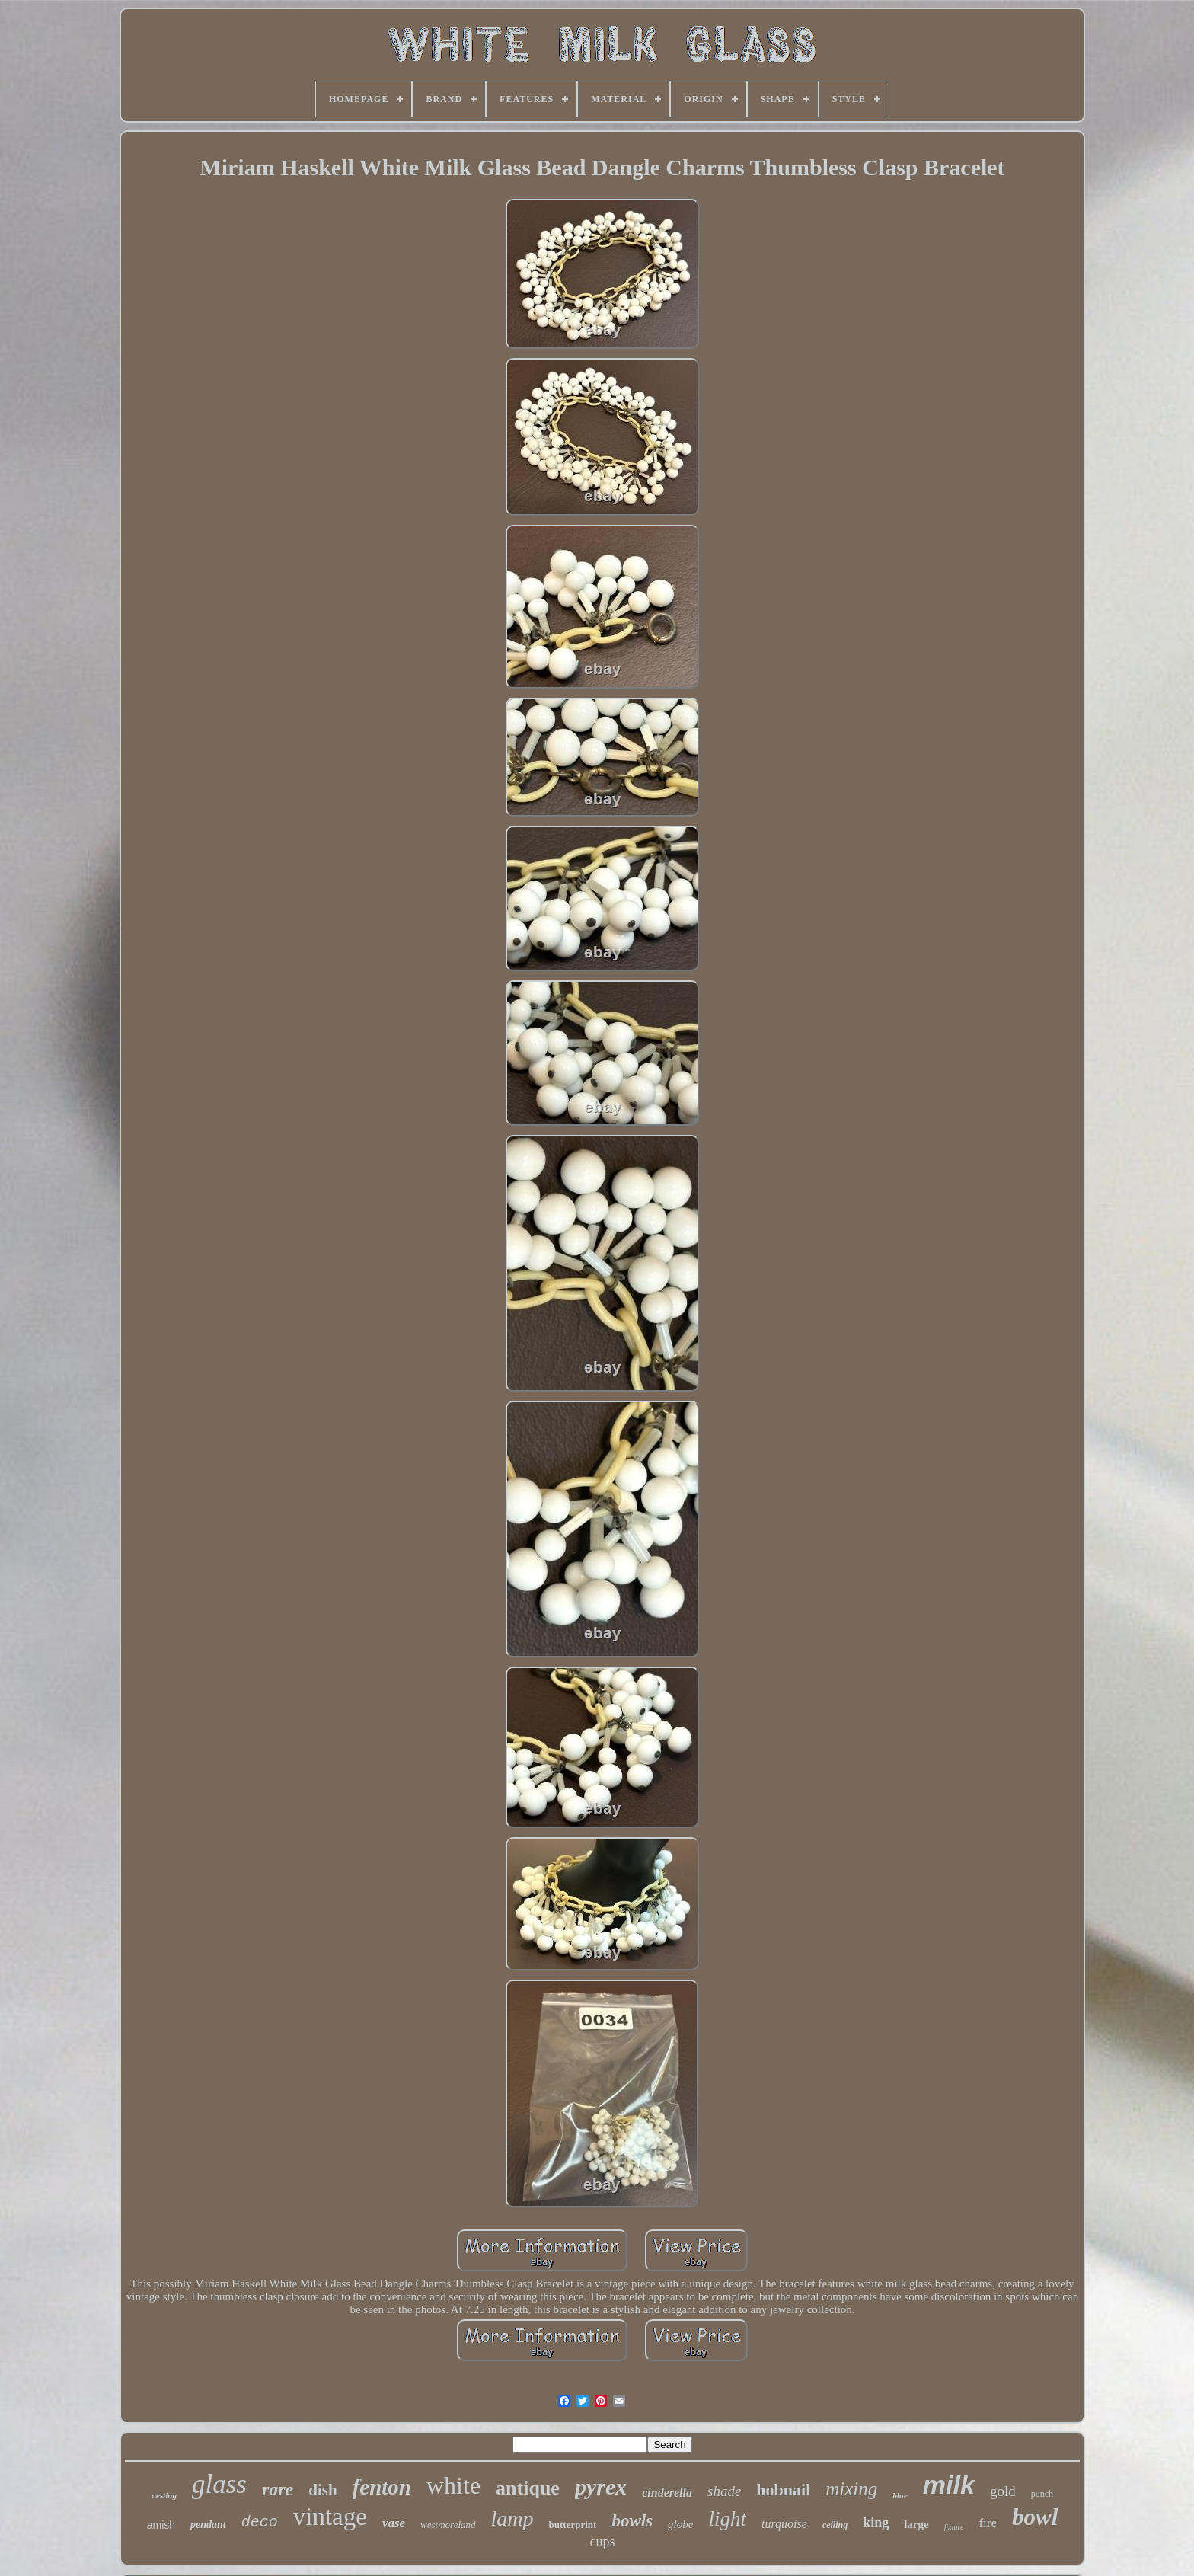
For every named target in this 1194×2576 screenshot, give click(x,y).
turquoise (784, 2523)
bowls (632, 2520)
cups (602, 2541)
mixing (851, 2489)
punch (1042, 2493)
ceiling (835, 2525)
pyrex (601, 2486)
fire (988, 2523)
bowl (1035, 2517)
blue (900, 2495)
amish (161, 2525)
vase (393, 2523)
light (727, 2518)
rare (277, 2489)
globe (680, 2524)
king (876, 2522)
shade (724, 2491)
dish (322, 2490)
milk (949, 2484)
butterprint (573, 2524)
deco (259, 2522)
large (916, 2524)
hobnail (783, 2489)
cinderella (667, 2492)
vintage (330, 2516)
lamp (512, 2518)
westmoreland (447, 2524)
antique (528, 2488)
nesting (164, 2495)
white (453, 2485)
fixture (954, 2527)
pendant (208, 2524)
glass (219, 2484)
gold (1003, 2491)
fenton (382, 2487)
